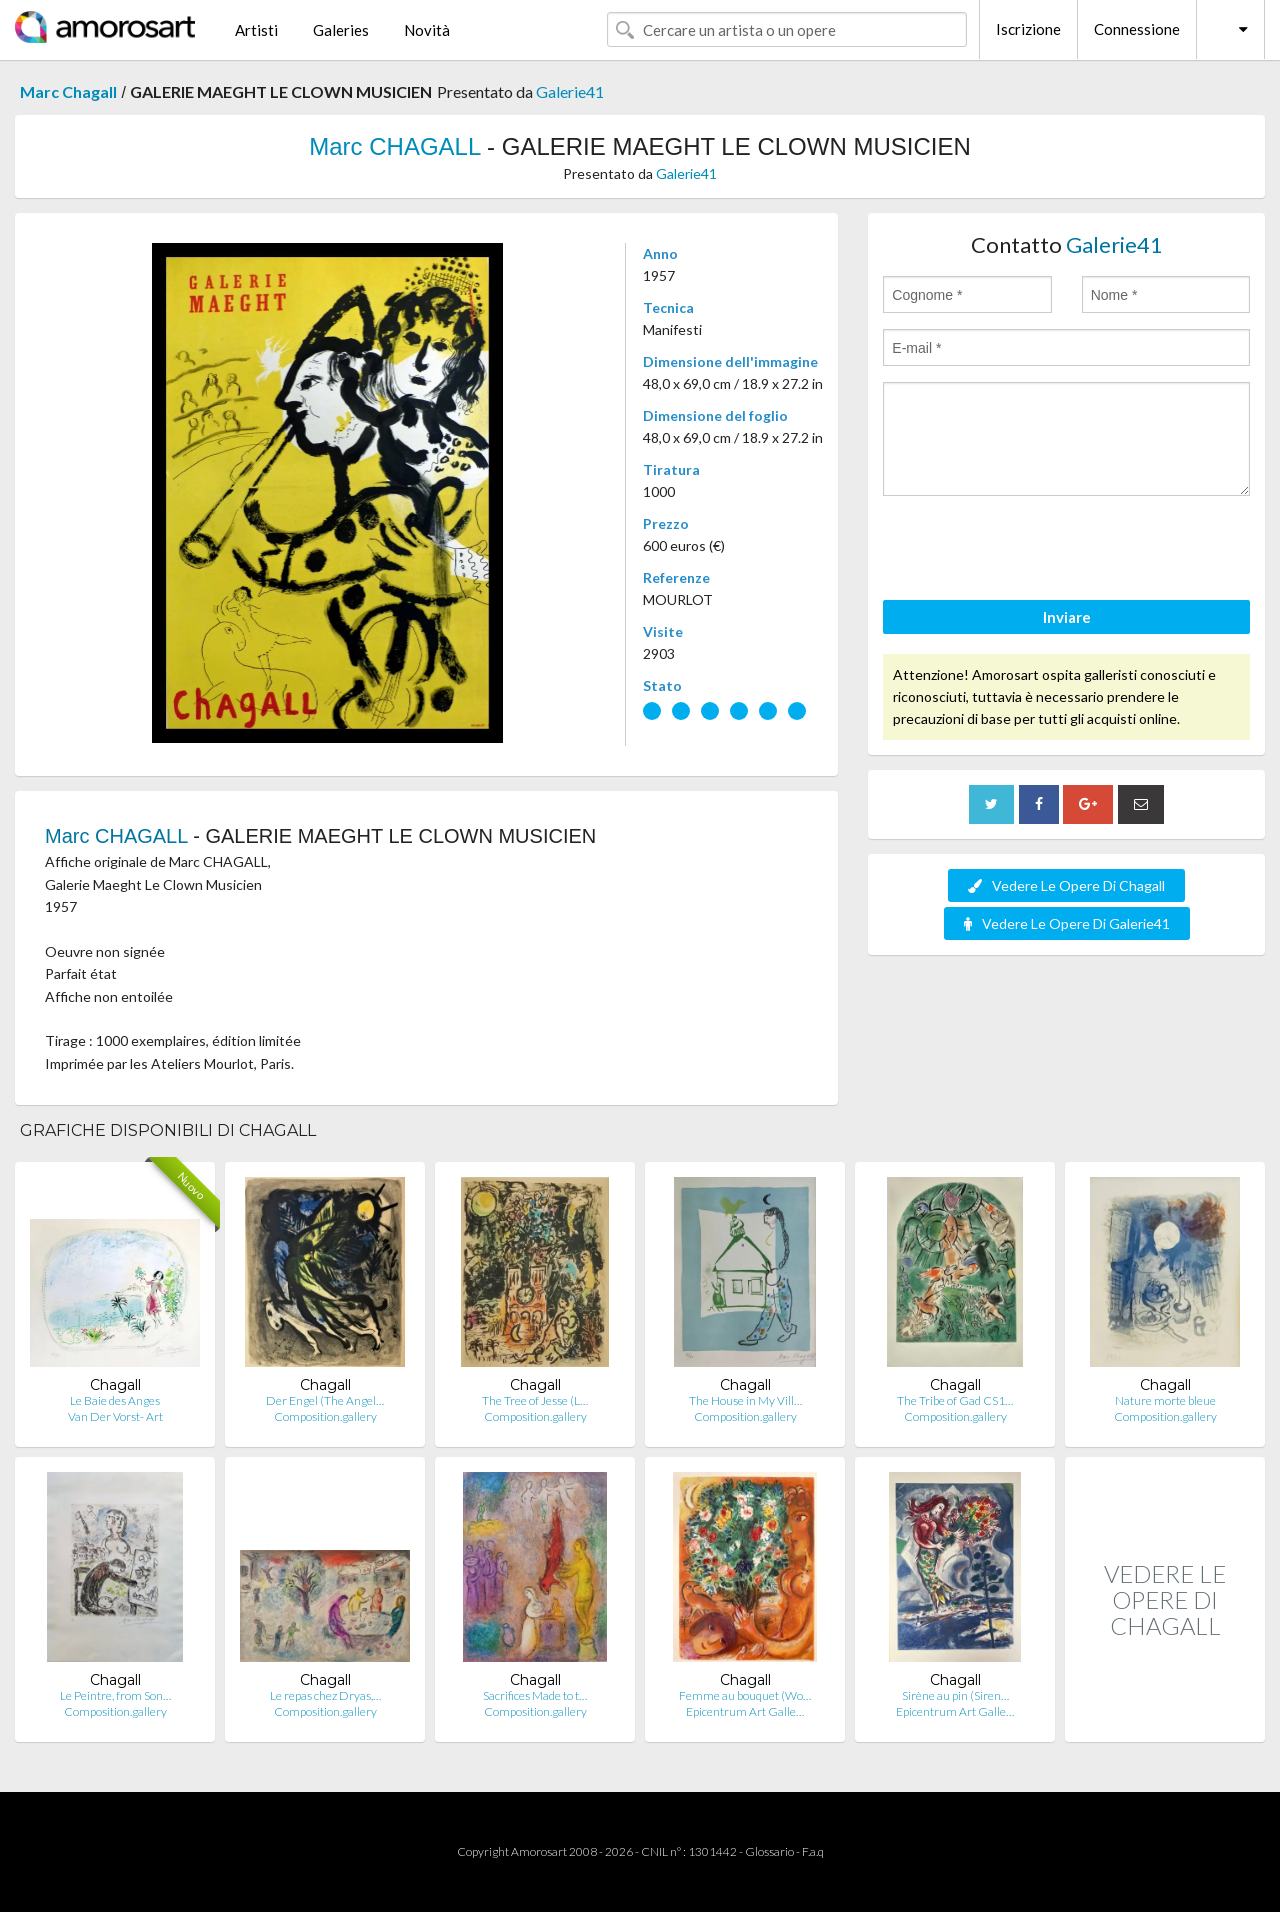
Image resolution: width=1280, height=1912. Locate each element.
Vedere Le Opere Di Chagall (1066, 885)
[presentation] (1035, 551)
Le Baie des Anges (115, 1400)
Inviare (1067, 617)
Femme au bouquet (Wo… (745, 1695)
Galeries (341, 30)
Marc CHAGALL (394, 146)
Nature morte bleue (1165, 1400)
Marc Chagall (68, 91)
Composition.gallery (325, 1416)
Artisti (256, 30)
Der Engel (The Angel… (325, 1400)
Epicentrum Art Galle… (745, 1711)
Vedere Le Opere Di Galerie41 (1067, 923)
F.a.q (813, 1851)
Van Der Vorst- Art (115, 1416)
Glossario (769, 1851)
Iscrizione (1028, 29)
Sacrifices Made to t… (535, 1695)
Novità (427, 30)
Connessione (1137, 29)
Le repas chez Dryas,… (325, 1695)
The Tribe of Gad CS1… (955, 1400)
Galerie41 (570, 91)
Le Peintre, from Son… (115, 1695)
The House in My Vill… (745, 1400)
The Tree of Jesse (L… (535, 1400)
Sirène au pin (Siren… (955, 1695)
